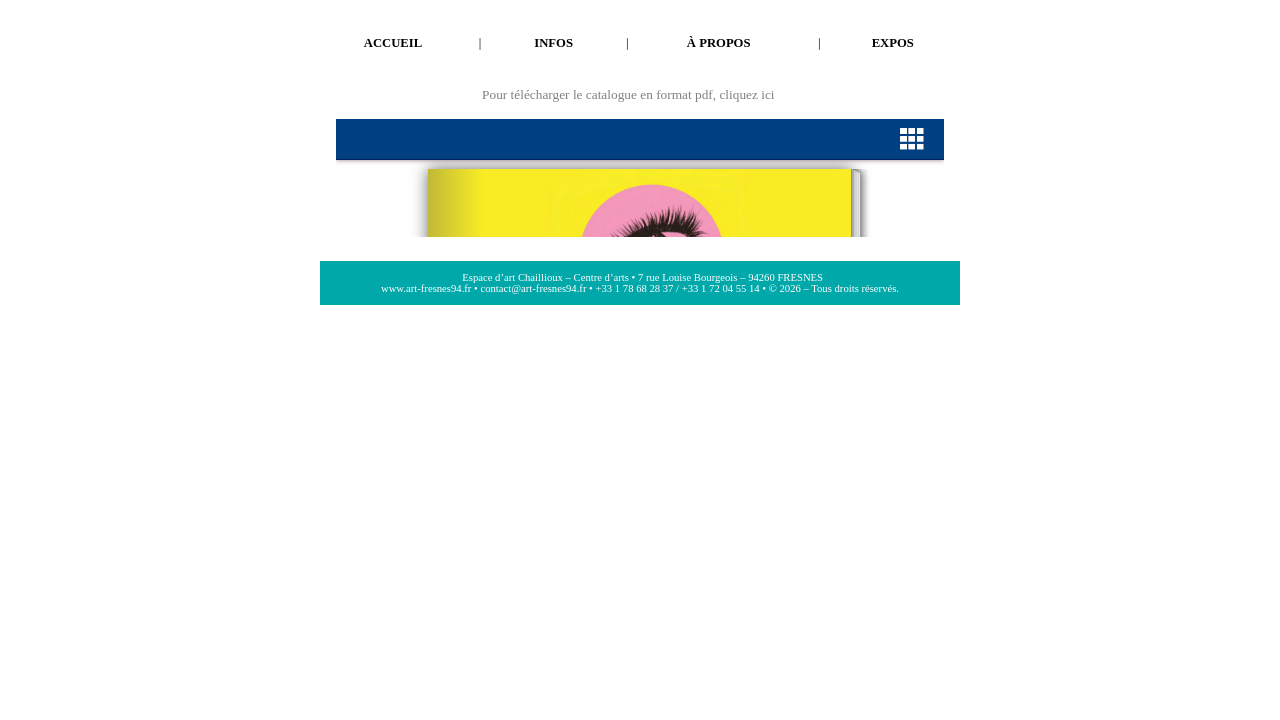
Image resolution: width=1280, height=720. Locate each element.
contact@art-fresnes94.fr (533, 288)
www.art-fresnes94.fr (426, 288)
